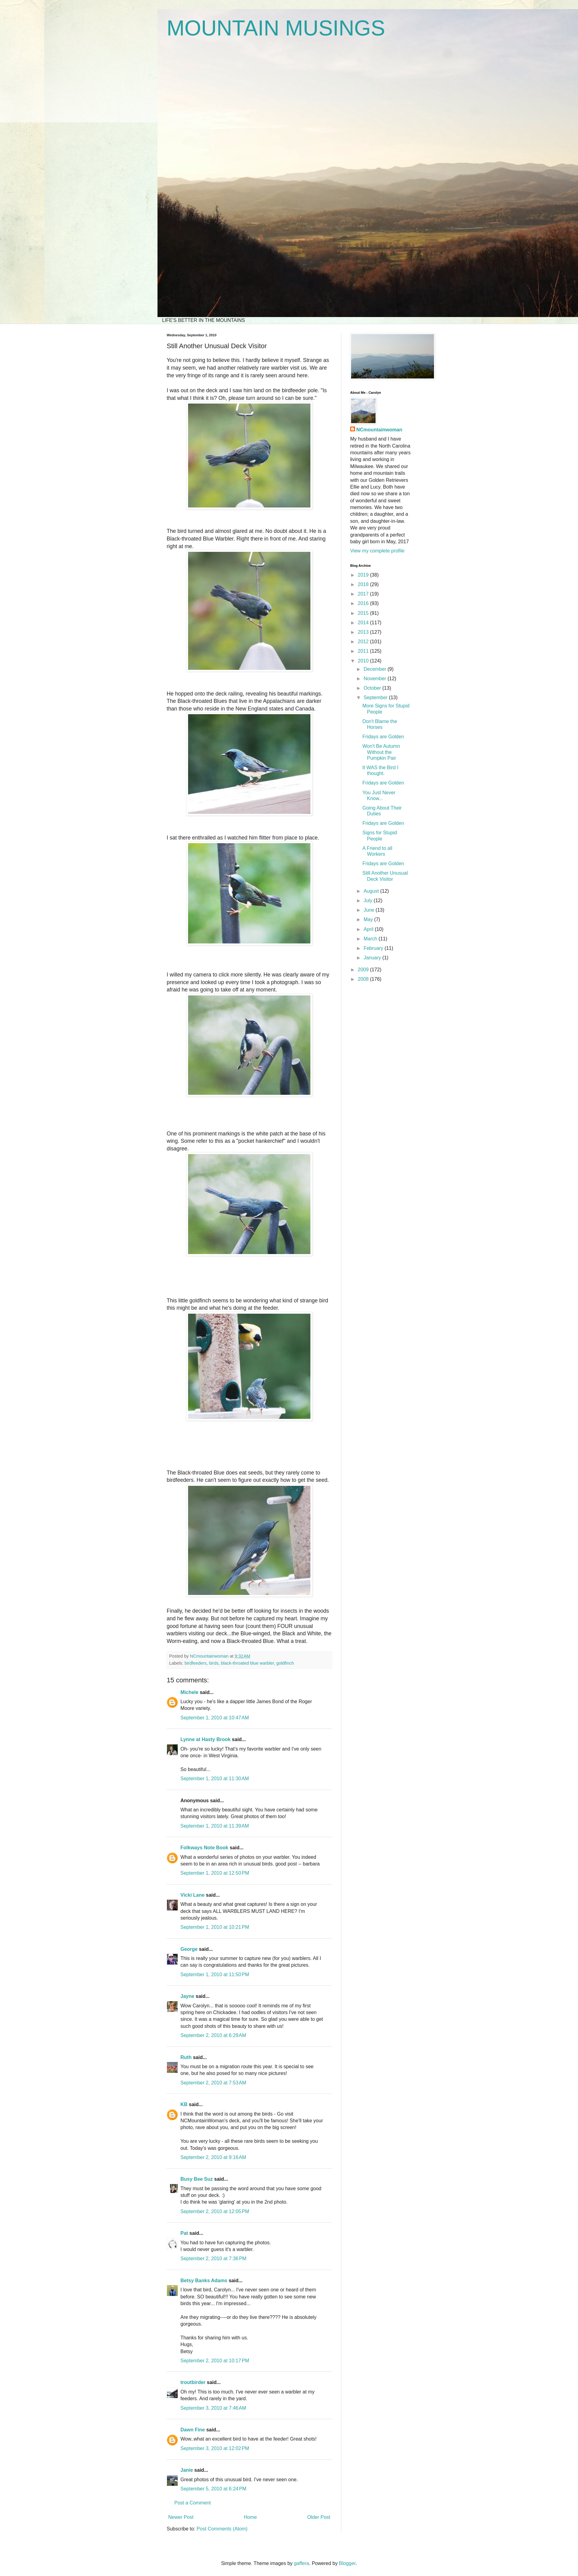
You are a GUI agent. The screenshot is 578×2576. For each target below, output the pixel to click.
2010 (364, 660)
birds (213, 1663)
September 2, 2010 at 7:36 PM (213, 2258)
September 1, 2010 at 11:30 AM (214, 1778)
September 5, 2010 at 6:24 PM (213, 2488)
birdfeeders (195, 1663)
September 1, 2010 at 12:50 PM (214, 1873)
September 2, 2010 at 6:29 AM (213, 2035)
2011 (364, 651)
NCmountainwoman (379, 429)
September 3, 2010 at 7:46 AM (213, 2408)
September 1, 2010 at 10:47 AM (214, 1717)
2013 (364, 632)
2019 (364, 575)
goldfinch (285, 1663)
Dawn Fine (192, 2429)
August (372, 891)
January (373, 957)
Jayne (187, 1996)
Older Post (318, 2517)
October (373, 688)
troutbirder (193, 2382)
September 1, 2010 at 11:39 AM (214, 1826)
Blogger (347, 2563)
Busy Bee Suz (196, 2179)
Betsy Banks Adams (203, 2280)
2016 (364, 603)
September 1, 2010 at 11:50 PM (214, 1974)
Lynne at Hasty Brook (205, 1739)
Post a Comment (192, 2502)
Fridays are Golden (383, 736)
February (374, 948)
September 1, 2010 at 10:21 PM (214, 1927)
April (369, 929)
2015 (364, 613)
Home (250, 2517)
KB (183, 2104)
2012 (364, 641)
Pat (184, 2233)
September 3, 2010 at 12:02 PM (214, 2448)
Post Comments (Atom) (222, 2528)
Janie (186, 2470)
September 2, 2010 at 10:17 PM (214, 2360)
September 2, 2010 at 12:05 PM (214, 2211)
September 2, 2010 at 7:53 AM (213, 2082)
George (189, 1949)
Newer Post (181, 2517)
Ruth (185, 2057)
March (371, 938)
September (376, 697)
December (375, 669)
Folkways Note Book (204, 1847)
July (369, 900)
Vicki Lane (192, 1895)
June (370, 910)
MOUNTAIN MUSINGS (276, 28)
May (369, 919)
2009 (364, 969)
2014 (364, 622)
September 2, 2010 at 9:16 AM (213, 2157)
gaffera (301, 2563)
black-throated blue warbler (247, 1663)
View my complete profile (377, 550)
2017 (364, 593)
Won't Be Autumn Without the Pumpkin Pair (381, 752)
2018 (364, 584)
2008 (364, 979)
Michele (189, 1692)
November (375, 678)
